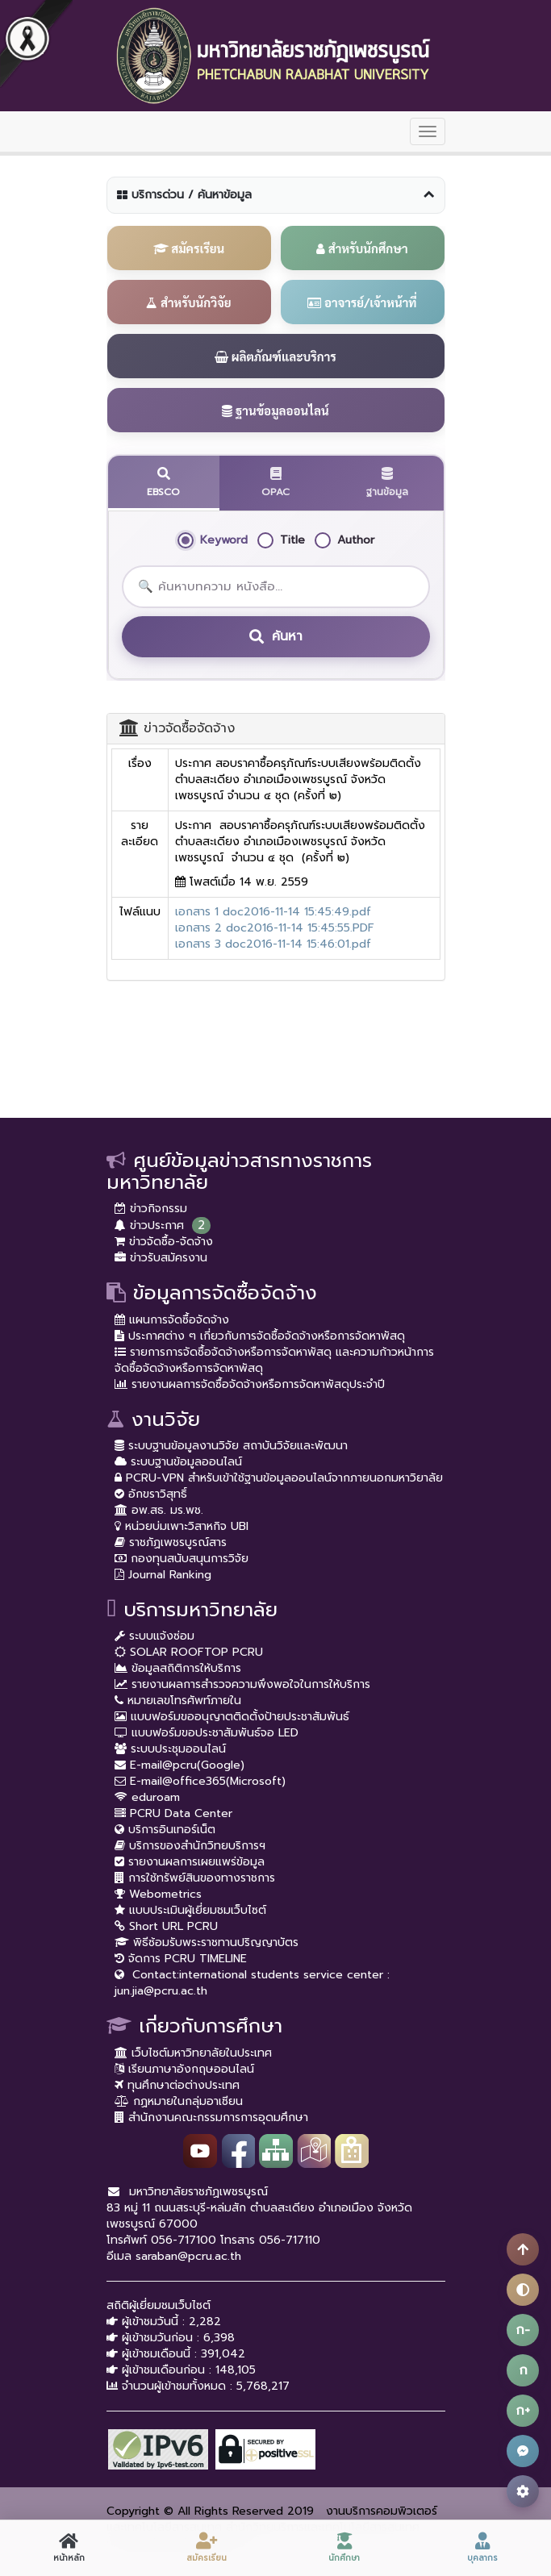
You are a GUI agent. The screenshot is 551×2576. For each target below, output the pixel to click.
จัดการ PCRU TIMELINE (181, 1958)
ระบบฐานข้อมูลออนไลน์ (178, 1461)
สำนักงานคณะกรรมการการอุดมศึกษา (211, 2117)
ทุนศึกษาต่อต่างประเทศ (177, 2085)
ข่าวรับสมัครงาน (161, 1257)
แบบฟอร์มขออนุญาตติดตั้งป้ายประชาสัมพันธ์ (232, 1716)
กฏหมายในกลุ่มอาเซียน (179, 2101)
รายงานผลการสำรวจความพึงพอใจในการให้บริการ (242, 1684)
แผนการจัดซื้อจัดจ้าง (172, 1319)
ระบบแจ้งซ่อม (154, 1636)
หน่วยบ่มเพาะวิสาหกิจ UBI (181, 1526)
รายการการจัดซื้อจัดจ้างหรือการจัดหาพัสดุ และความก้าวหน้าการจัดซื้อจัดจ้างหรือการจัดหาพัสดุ (274, 1360)
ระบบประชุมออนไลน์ (170, 1748)
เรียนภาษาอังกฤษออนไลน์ (184, 2069)
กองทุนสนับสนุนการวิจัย (181, 1558)
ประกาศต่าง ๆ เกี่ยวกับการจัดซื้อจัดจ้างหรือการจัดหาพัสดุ (260, 1336)
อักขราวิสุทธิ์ (151, 1494)
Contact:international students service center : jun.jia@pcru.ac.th (252, 1982)
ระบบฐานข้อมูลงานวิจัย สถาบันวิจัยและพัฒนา (231, 1445)
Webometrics (158, 1894)
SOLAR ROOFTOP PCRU (189, 1652)
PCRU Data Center (173, 1813)
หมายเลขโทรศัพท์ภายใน (178, 1700)
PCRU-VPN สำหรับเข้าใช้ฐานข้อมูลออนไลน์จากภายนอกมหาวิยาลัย (279, 1477)
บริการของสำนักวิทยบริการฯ (190, 1845)
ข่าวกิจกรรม (151, 1208)
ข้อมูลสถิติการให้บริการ (178, 1668)
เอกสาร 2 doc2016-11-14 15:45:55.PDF (274, 927)
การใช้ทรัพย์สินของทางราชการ (195, 1877)
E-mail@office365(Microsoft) (200, 1781)
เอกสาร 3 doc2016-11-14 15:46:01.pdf (273, 944)
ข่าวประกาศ (149, 1225)
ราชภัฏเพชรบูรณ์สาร (171, 1542)
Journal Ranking (163, 1574)
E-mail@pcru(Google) (179, 1765)
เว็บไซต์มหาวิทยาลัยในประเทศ (193, 2053)
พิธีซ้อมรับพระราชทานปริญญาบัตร (206, 1942)
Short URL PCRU (166, 1926)
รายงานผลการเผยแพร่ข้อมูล (190, 1861)
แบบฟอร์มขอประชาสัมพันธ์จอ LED (206, 1732)
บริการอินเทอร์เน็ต (165, 1829)
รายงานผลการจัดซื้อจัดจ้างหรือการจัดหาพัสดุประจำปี (250, 1384)
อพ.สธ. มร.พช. (159, 1510)
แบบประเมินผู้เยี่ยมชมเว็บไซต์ (190, 1910)
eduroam (147, 1797)
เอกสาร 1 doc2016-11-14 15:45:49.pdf (273, 911)
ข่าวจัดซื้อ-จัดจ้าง (164, 1241)
